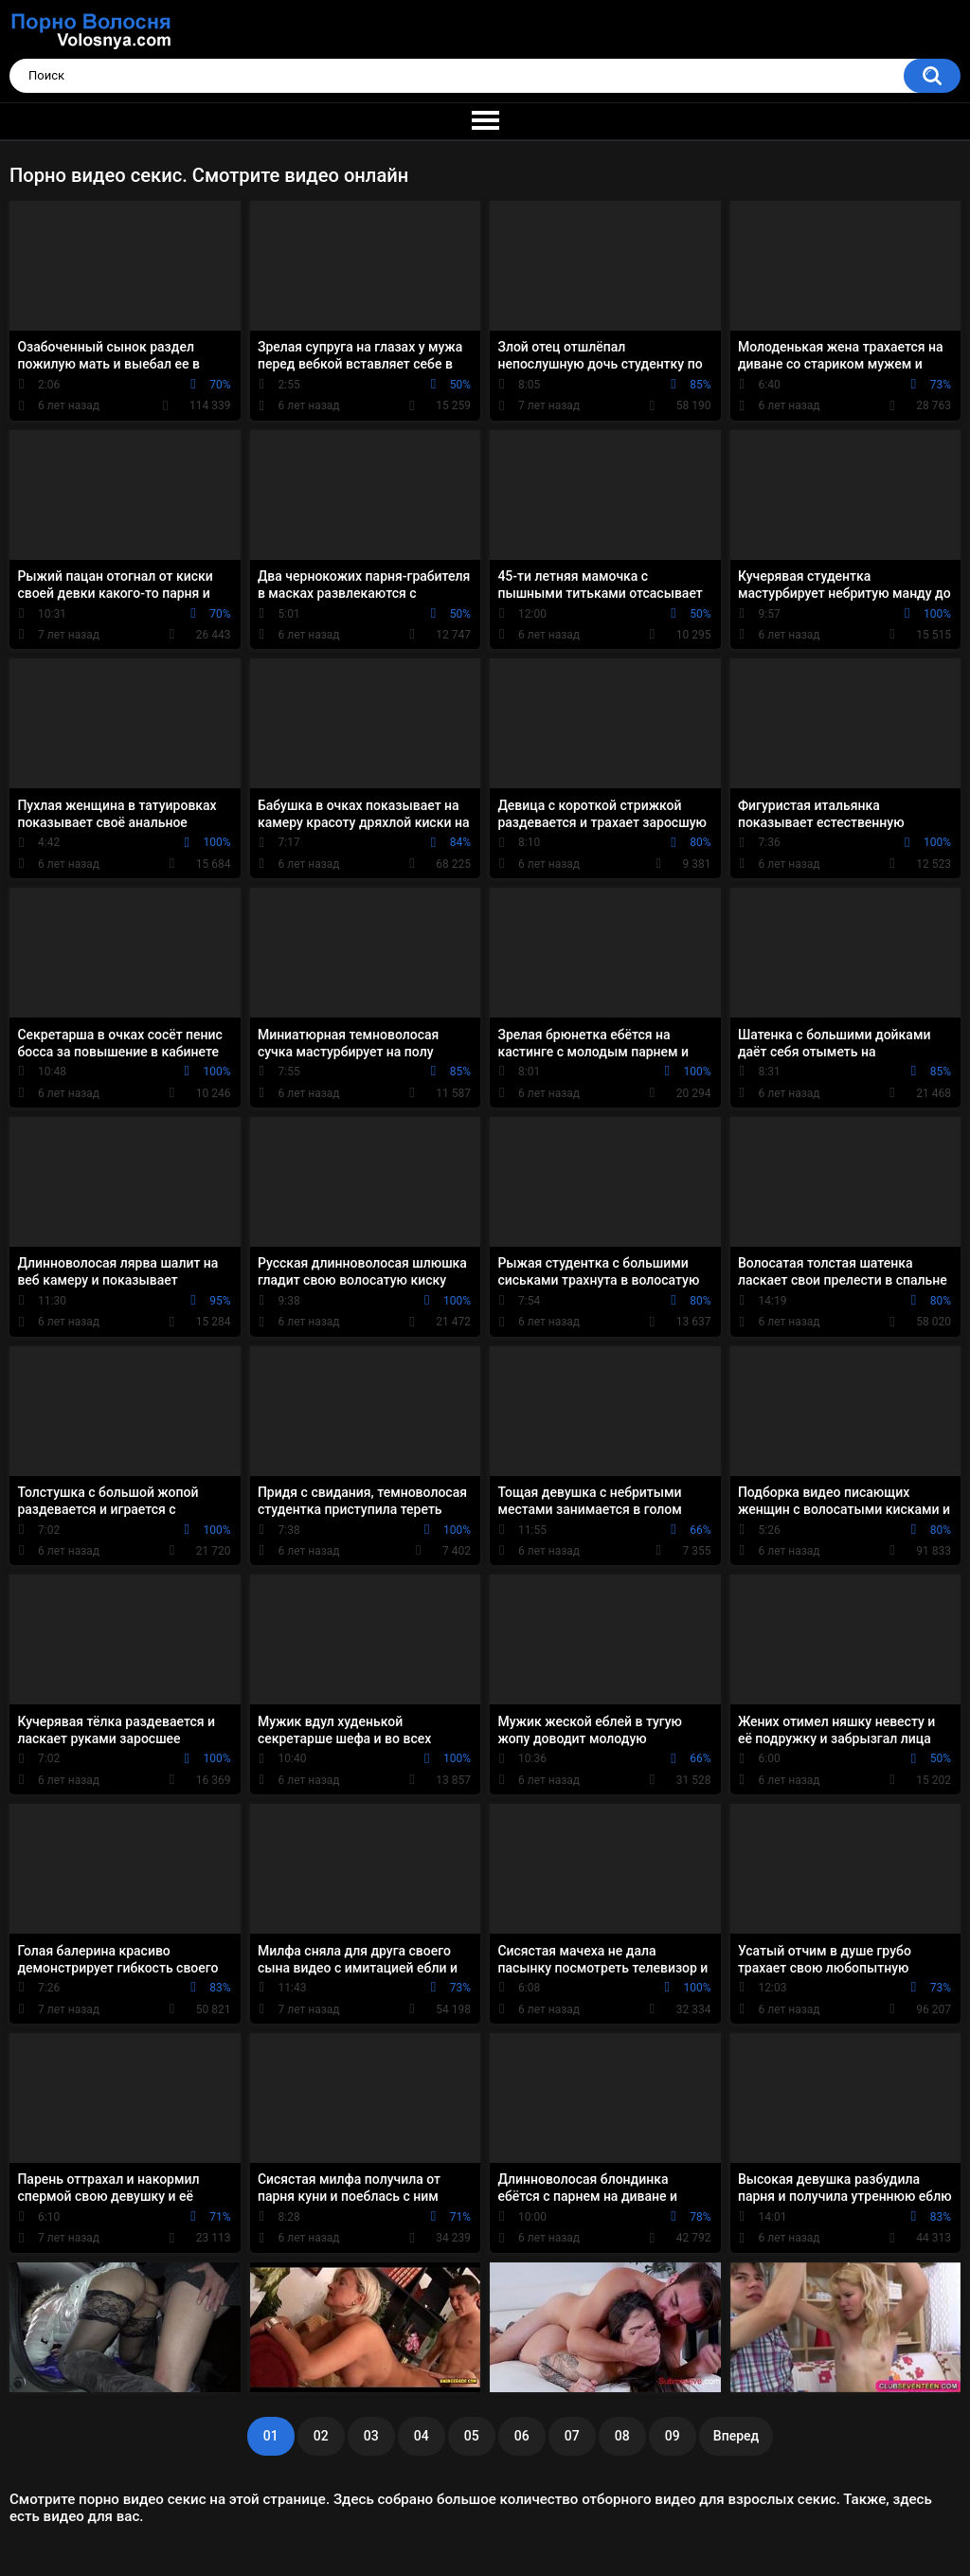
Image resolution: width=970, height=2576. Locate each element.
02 (321, 2435)
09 (672, 2435)
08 (622, 2435)
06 (522, 2435)
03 (371, 2435)
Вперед (736, 2435)
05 (471, 2435)
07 (572, 2435)
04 (421, 2435)
